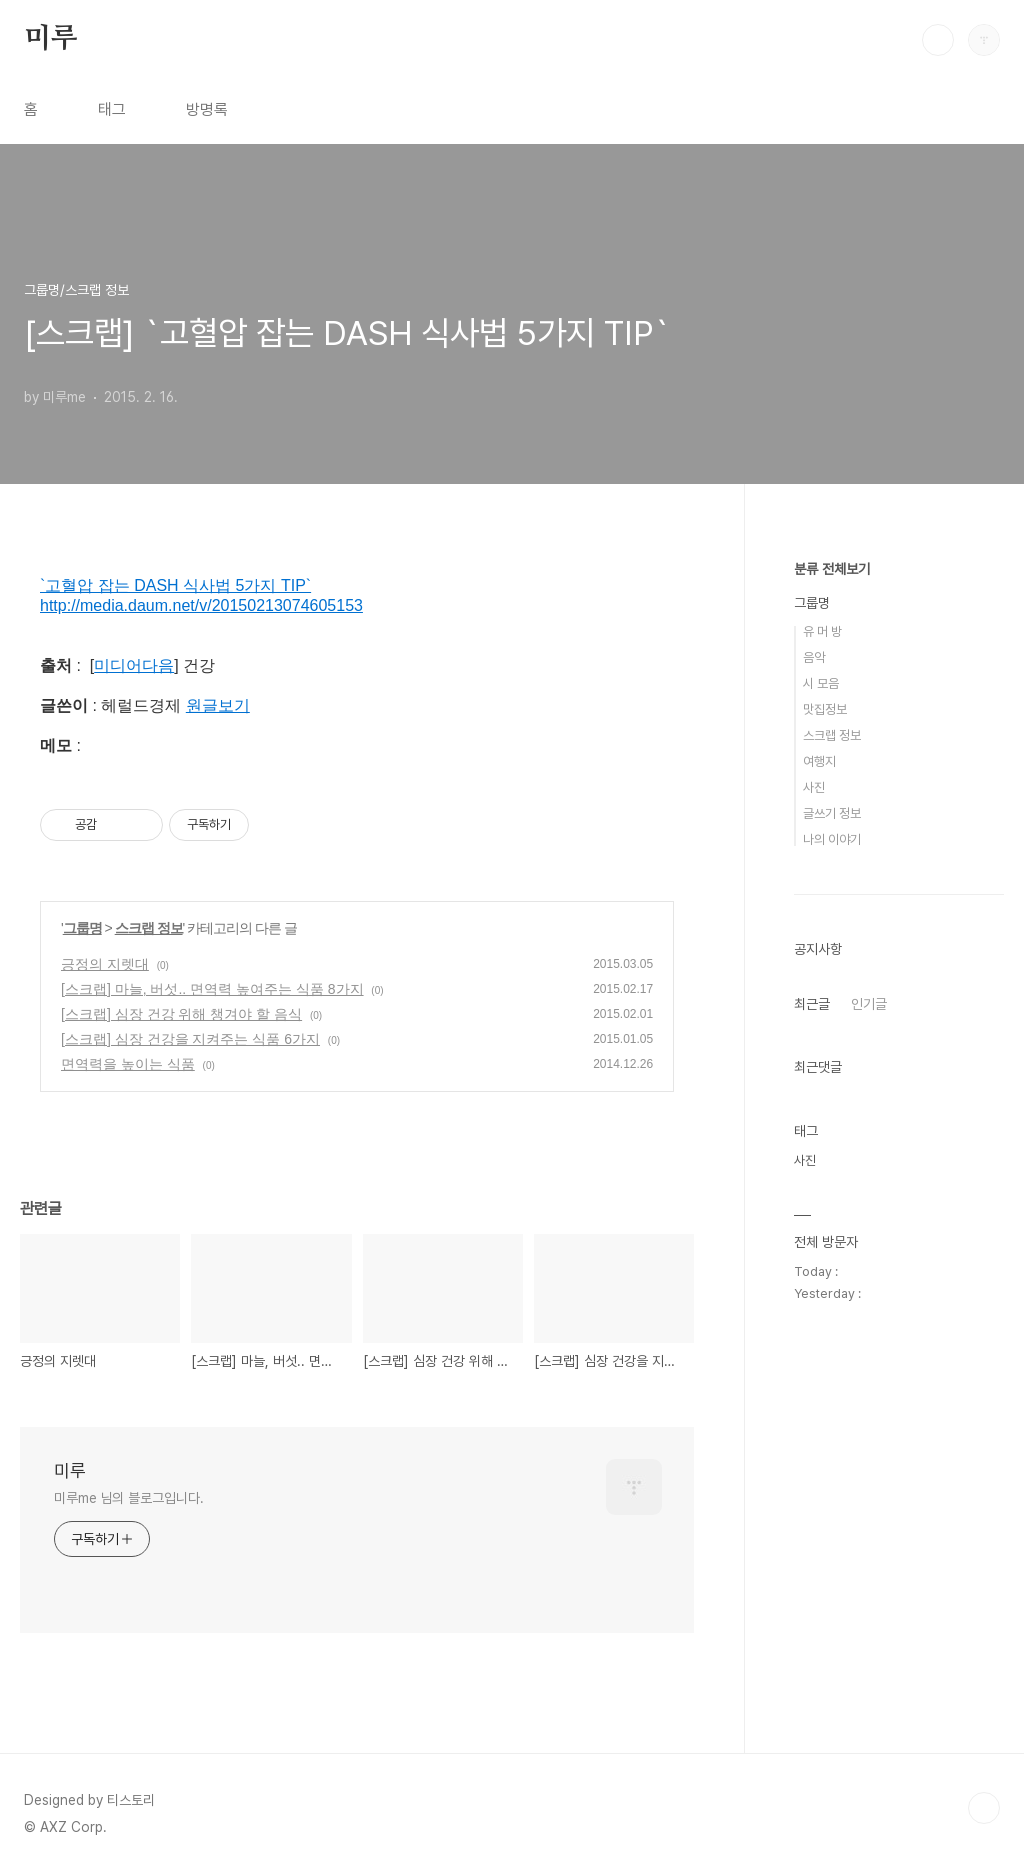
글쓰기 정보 (832, 813)
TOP (984, 1808)
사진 (814, 787)
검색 (938, 40)
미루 (51, 39)
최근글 (812, 1004)
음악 (814, 657)
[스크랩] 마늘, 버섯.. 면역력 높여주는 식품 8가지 (212, 989)
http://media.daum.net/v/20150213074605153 (201, 605)
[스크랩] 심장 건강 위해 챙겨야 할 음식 (181, 1014)
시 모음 (821, 683)
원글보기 (218, 705)
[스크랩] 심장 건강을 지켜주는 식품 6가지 (190, 1039)
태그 (112, 109)
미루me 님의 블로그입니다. (129, 1498)
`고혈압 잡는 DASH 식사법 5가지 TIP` (175, 585)
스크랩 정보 (149, 928)
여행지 (819, 761)
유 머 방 (822, 631)
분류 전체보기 (832, 569)
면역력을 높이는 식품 (128, 1064)
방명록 (207, 109)
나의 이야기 (832, 839)
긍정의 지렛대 (105, 964)
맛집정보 (825, 709)
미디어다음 (134, 665)
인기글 (869, 1004)
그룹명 (82, 928)
